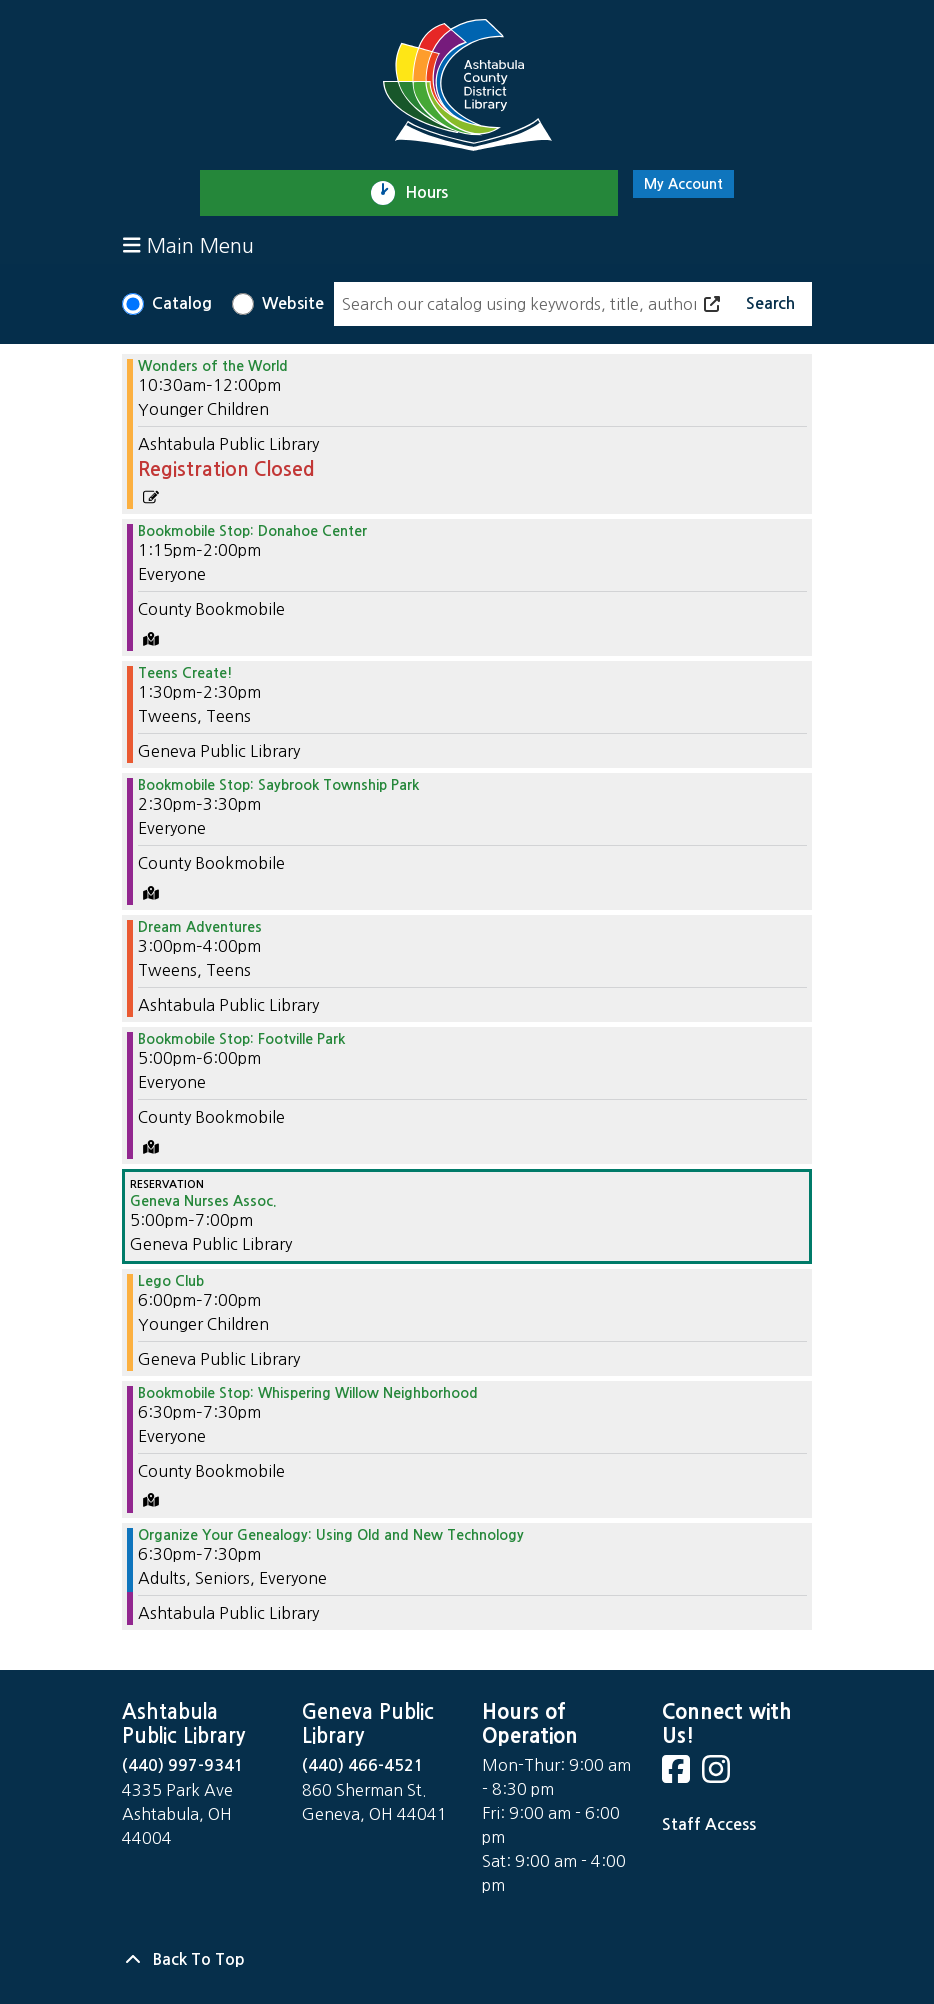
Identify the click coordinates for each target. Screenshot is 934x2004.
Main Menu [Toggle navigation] (188, 245)
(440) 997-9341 (183, 1765)
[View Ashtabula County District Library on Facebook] (678, 1775)
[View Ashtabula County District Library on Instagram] (718, 1775)
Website (293, 303)
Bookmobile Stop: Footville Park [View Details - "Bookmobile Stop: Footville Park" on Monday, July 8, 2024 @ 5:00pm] (241, 1039)
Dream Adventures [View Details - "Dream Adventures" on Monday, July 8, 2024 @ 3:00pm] (200, 927)
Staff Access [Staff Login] (709, 1824)
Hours (435, 193)
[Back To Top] (467, 1960)
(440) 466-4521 (363, 1765)
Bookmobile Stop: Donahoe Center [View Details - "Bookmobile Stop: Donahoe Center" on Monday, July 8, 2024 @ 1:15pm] (252, 531)
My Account (683, 184)
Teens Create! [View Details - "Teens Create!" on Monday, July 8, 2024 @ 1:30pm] (185, 673)
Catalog (182, 303)
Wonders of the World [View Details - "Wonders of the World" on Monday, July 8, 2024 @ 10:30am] (213, 366)
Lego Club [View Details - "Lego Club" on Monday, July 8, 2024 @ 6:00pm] (171, 1281)
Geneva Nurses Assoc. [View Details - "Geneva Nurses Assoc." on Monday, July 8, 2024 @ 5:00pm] (203, 1201)
